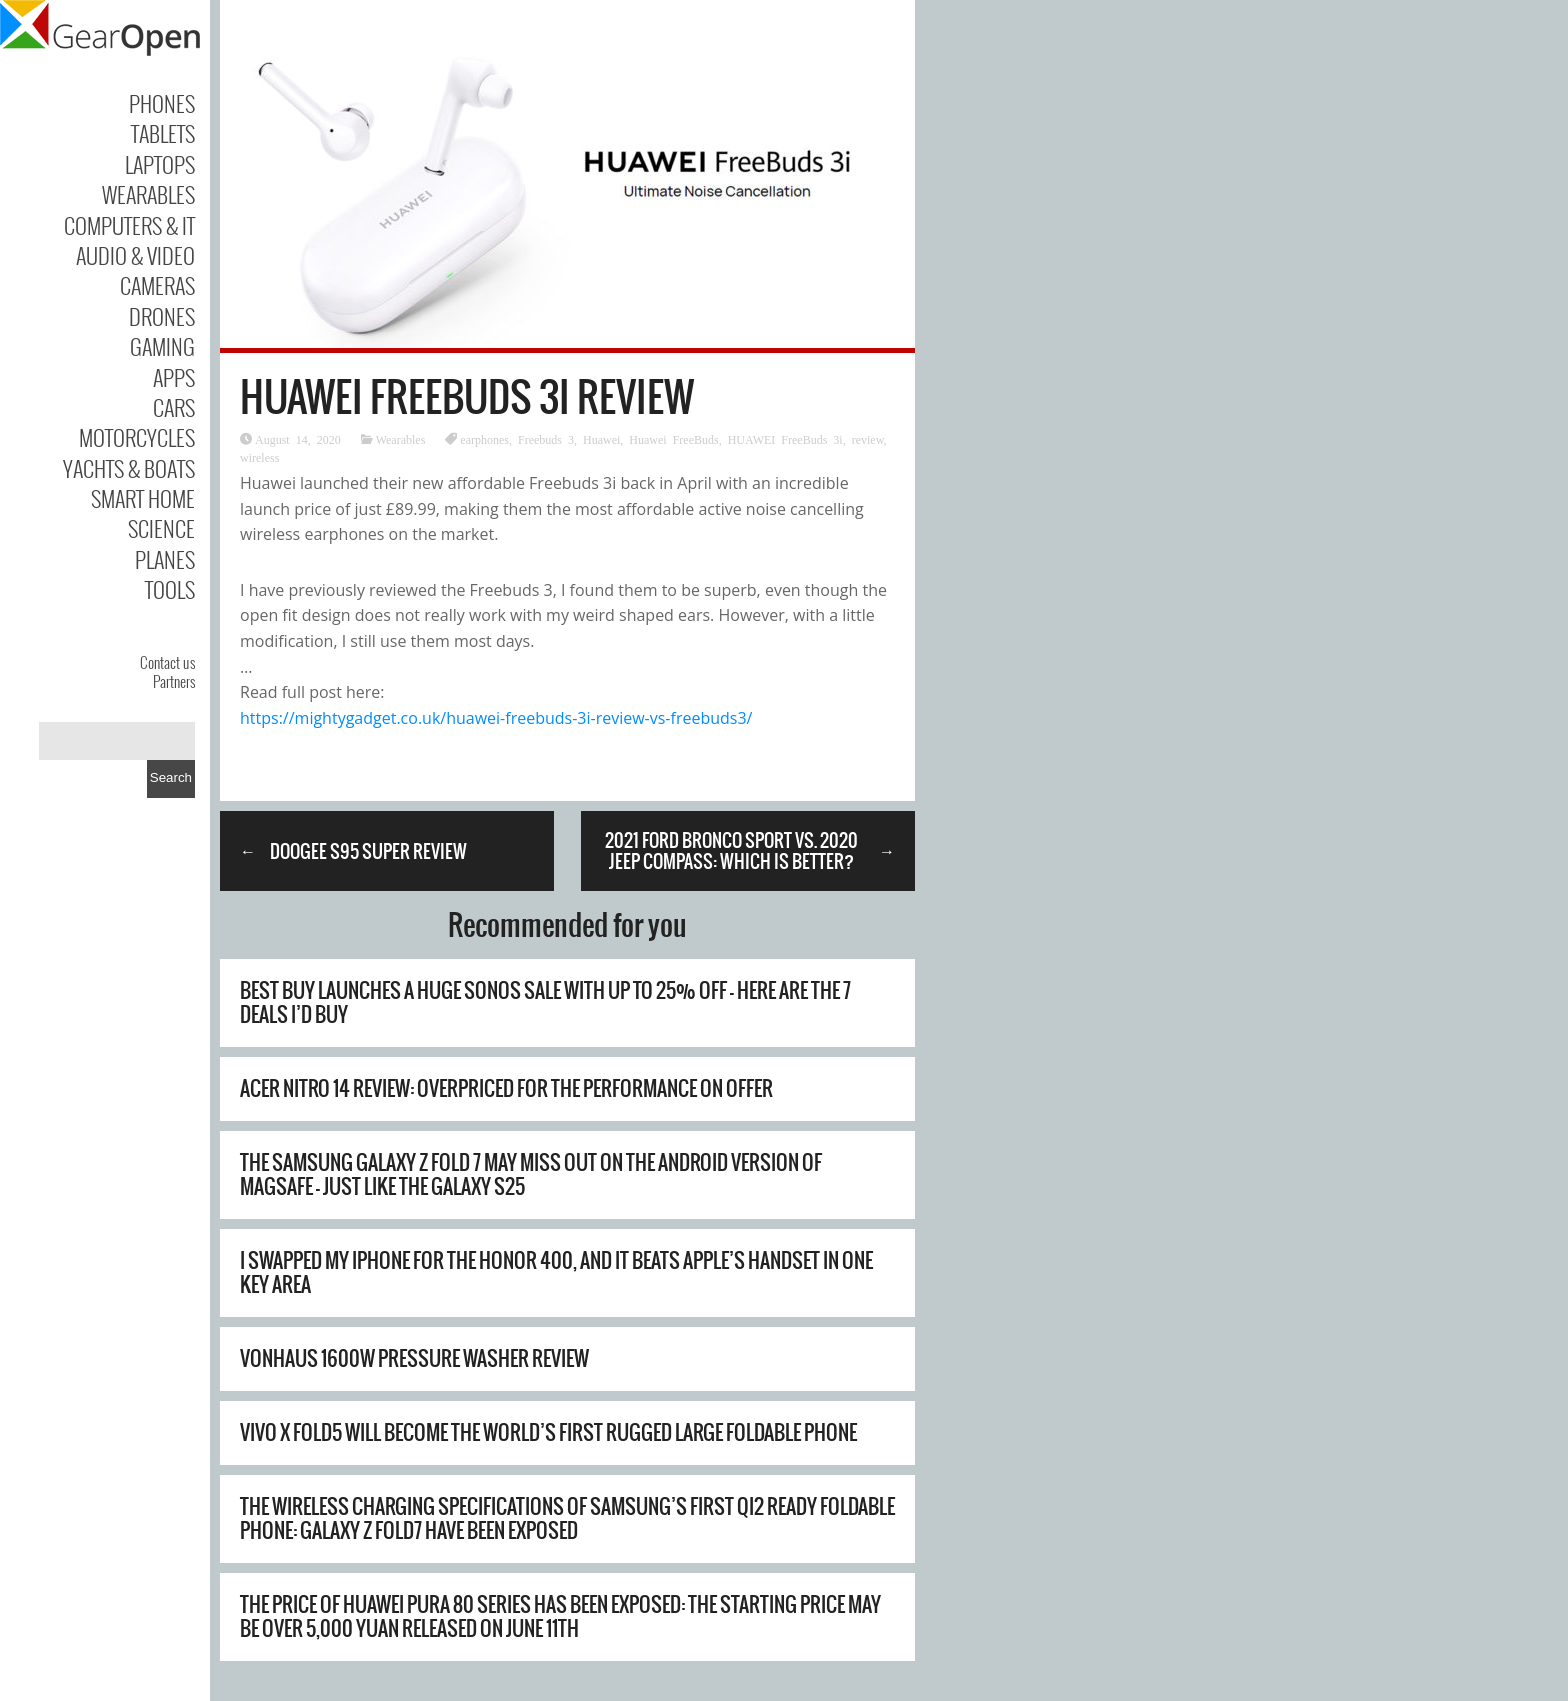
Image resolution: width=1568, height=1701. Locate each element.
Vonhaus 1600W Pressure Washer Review (414, 1358)
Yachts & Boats (129, 468)
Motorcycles (137, 437)
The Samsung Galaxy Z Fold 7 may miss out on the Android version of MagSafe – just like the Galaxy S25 (531, 1174)
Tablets (163, 133)
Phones (162, 103)
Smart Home (143, 498)
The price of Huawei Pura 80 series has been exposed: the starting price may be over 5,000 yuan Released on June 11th (560, 1616)
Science (161, 528)
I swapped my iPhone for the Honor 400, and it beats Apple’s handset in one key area (556, 1272)
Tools (170, 589)
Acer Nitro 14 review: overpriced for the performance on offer (506, 1088)
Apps (174, 377)
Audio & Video (135, 255)
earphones (484, 439)
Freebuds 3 (546, 439)
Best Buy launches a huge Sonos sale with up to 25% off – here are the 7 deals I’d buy (545, 1002)
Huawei (601, 439)
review (868, 439)
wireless (259, 457)
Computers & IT (129, 225)
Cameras (157, 285)
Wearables (148, 194)
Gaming (162, 346)
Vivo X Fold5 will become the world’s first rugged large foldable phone (548, 1432)
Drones (162, 316)
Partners (174, 681)
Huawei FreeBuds (673, 439)
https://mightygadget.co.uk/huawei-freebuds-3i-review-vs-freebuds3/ (496, 718)
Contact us (167, 662)
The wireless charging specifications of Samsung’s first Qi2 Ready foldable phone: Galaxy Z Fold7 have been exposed (567, 1518)
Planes (165, 559)
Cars (174, 407)
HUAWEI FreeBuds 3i (785, 439)
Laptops (160, 164)
